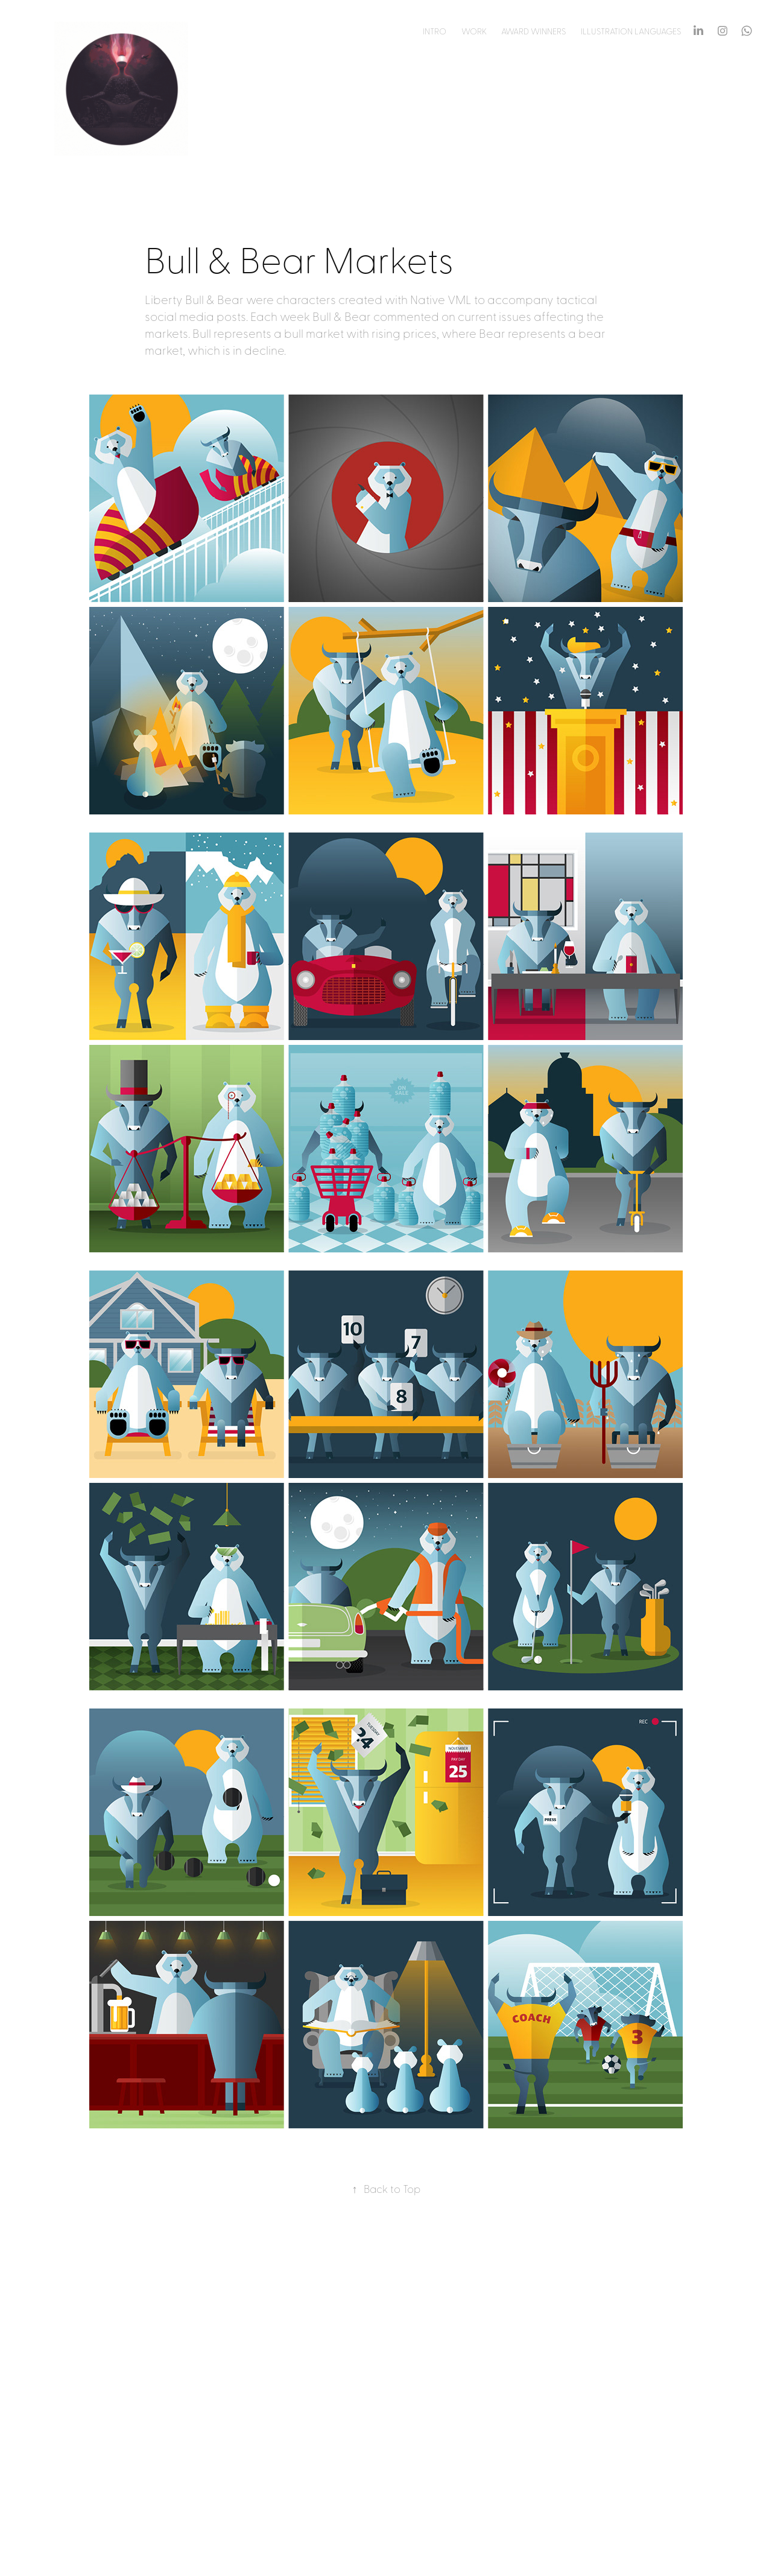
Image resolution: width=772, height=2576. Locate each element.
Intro (434, 30)
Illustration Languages (631, 30)
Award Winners (533, 30)
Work (474, 30)
